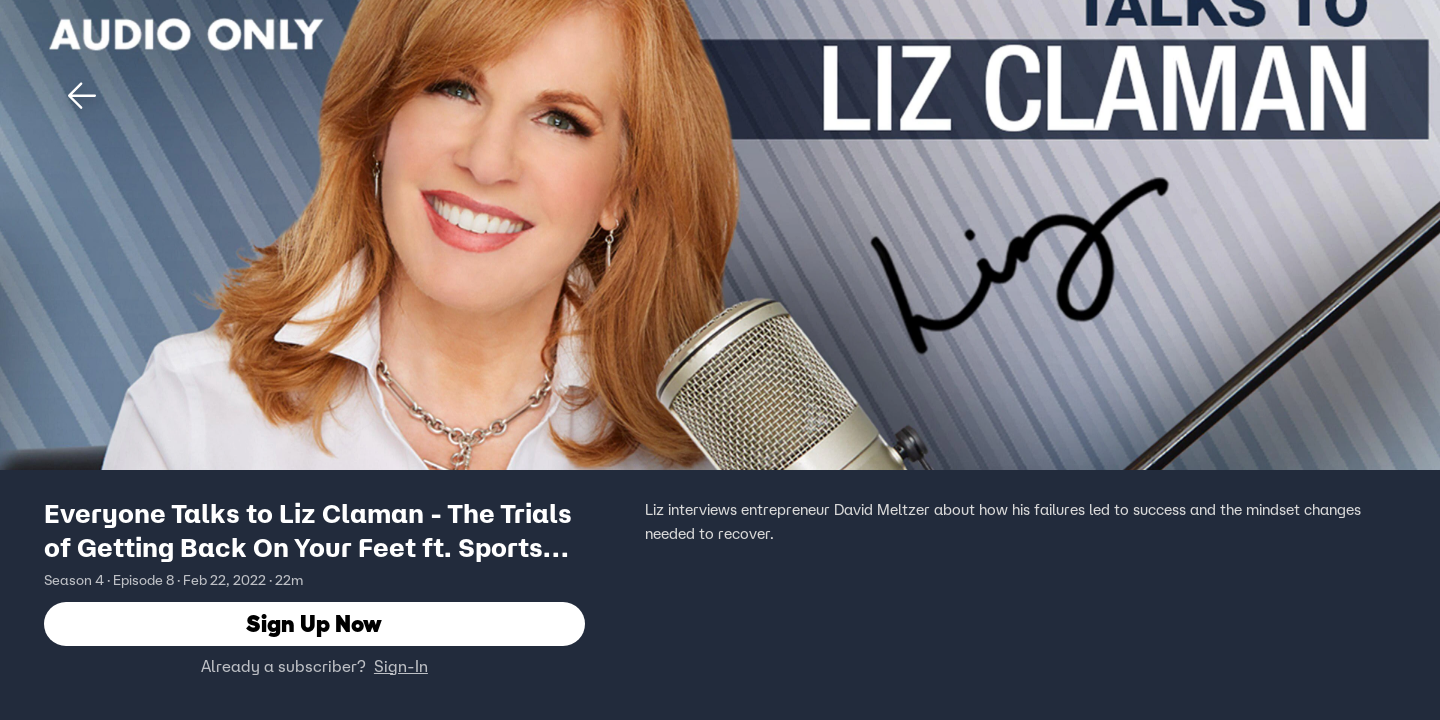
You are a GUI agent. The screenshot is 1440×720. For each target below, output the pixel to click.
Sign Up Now (314, 624)
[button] (82, 96)
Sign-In (401, 667)
